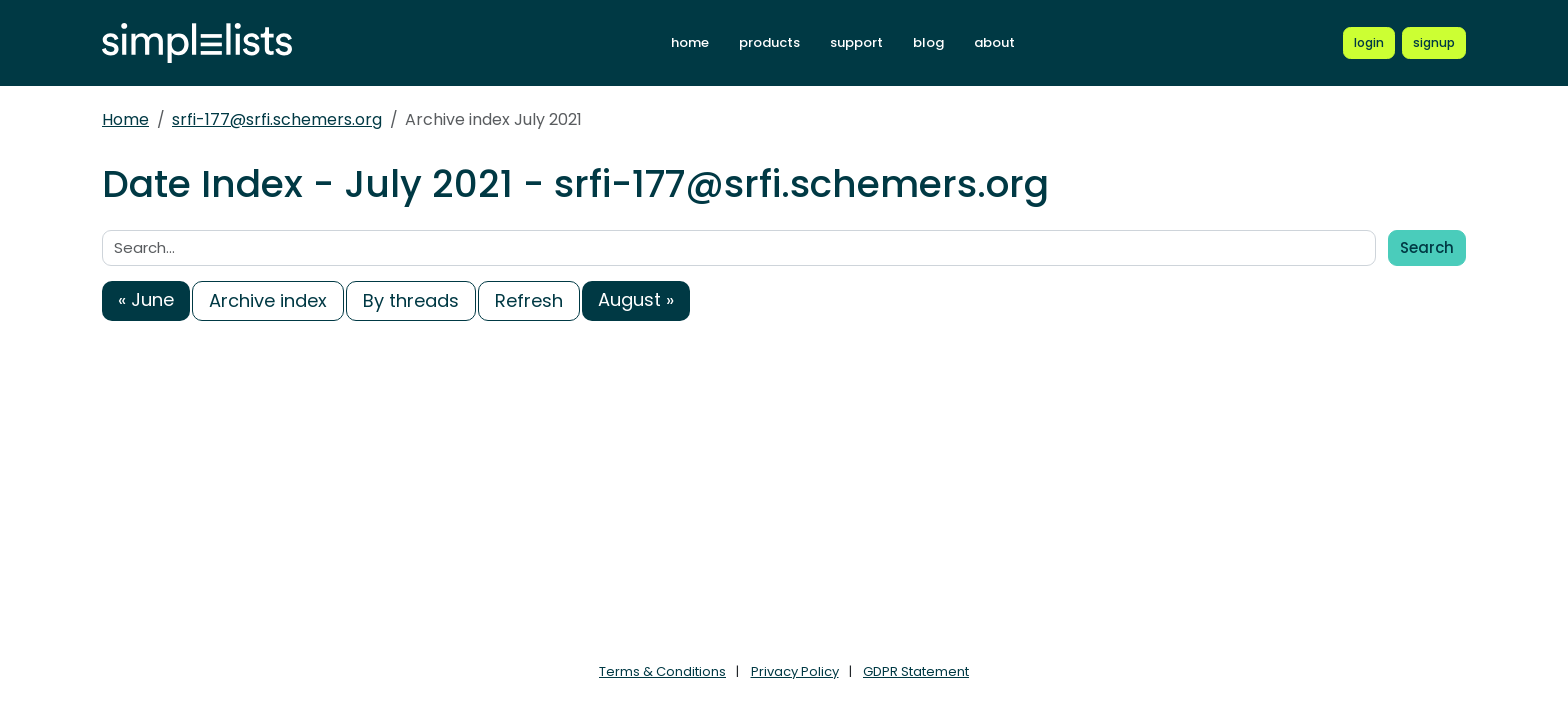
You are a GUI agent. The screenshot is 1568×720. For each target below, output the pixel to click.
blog (928, 42)
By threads (411, 300)
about (994, 42)
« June (146, 299)
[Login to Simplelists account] (1369, 43)
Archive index (268, 300)
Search (1427, 247)
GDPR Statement (916, 671)
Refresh (529, 300)
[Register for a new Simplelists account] (1434, 43)
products (769, 42)
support (856, 42)
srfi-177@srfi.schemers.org (277, 119)
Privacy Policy (795, 671)
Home (125, 119)
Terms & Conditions (662, 671)
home (690, 42)
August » (636, 299)
